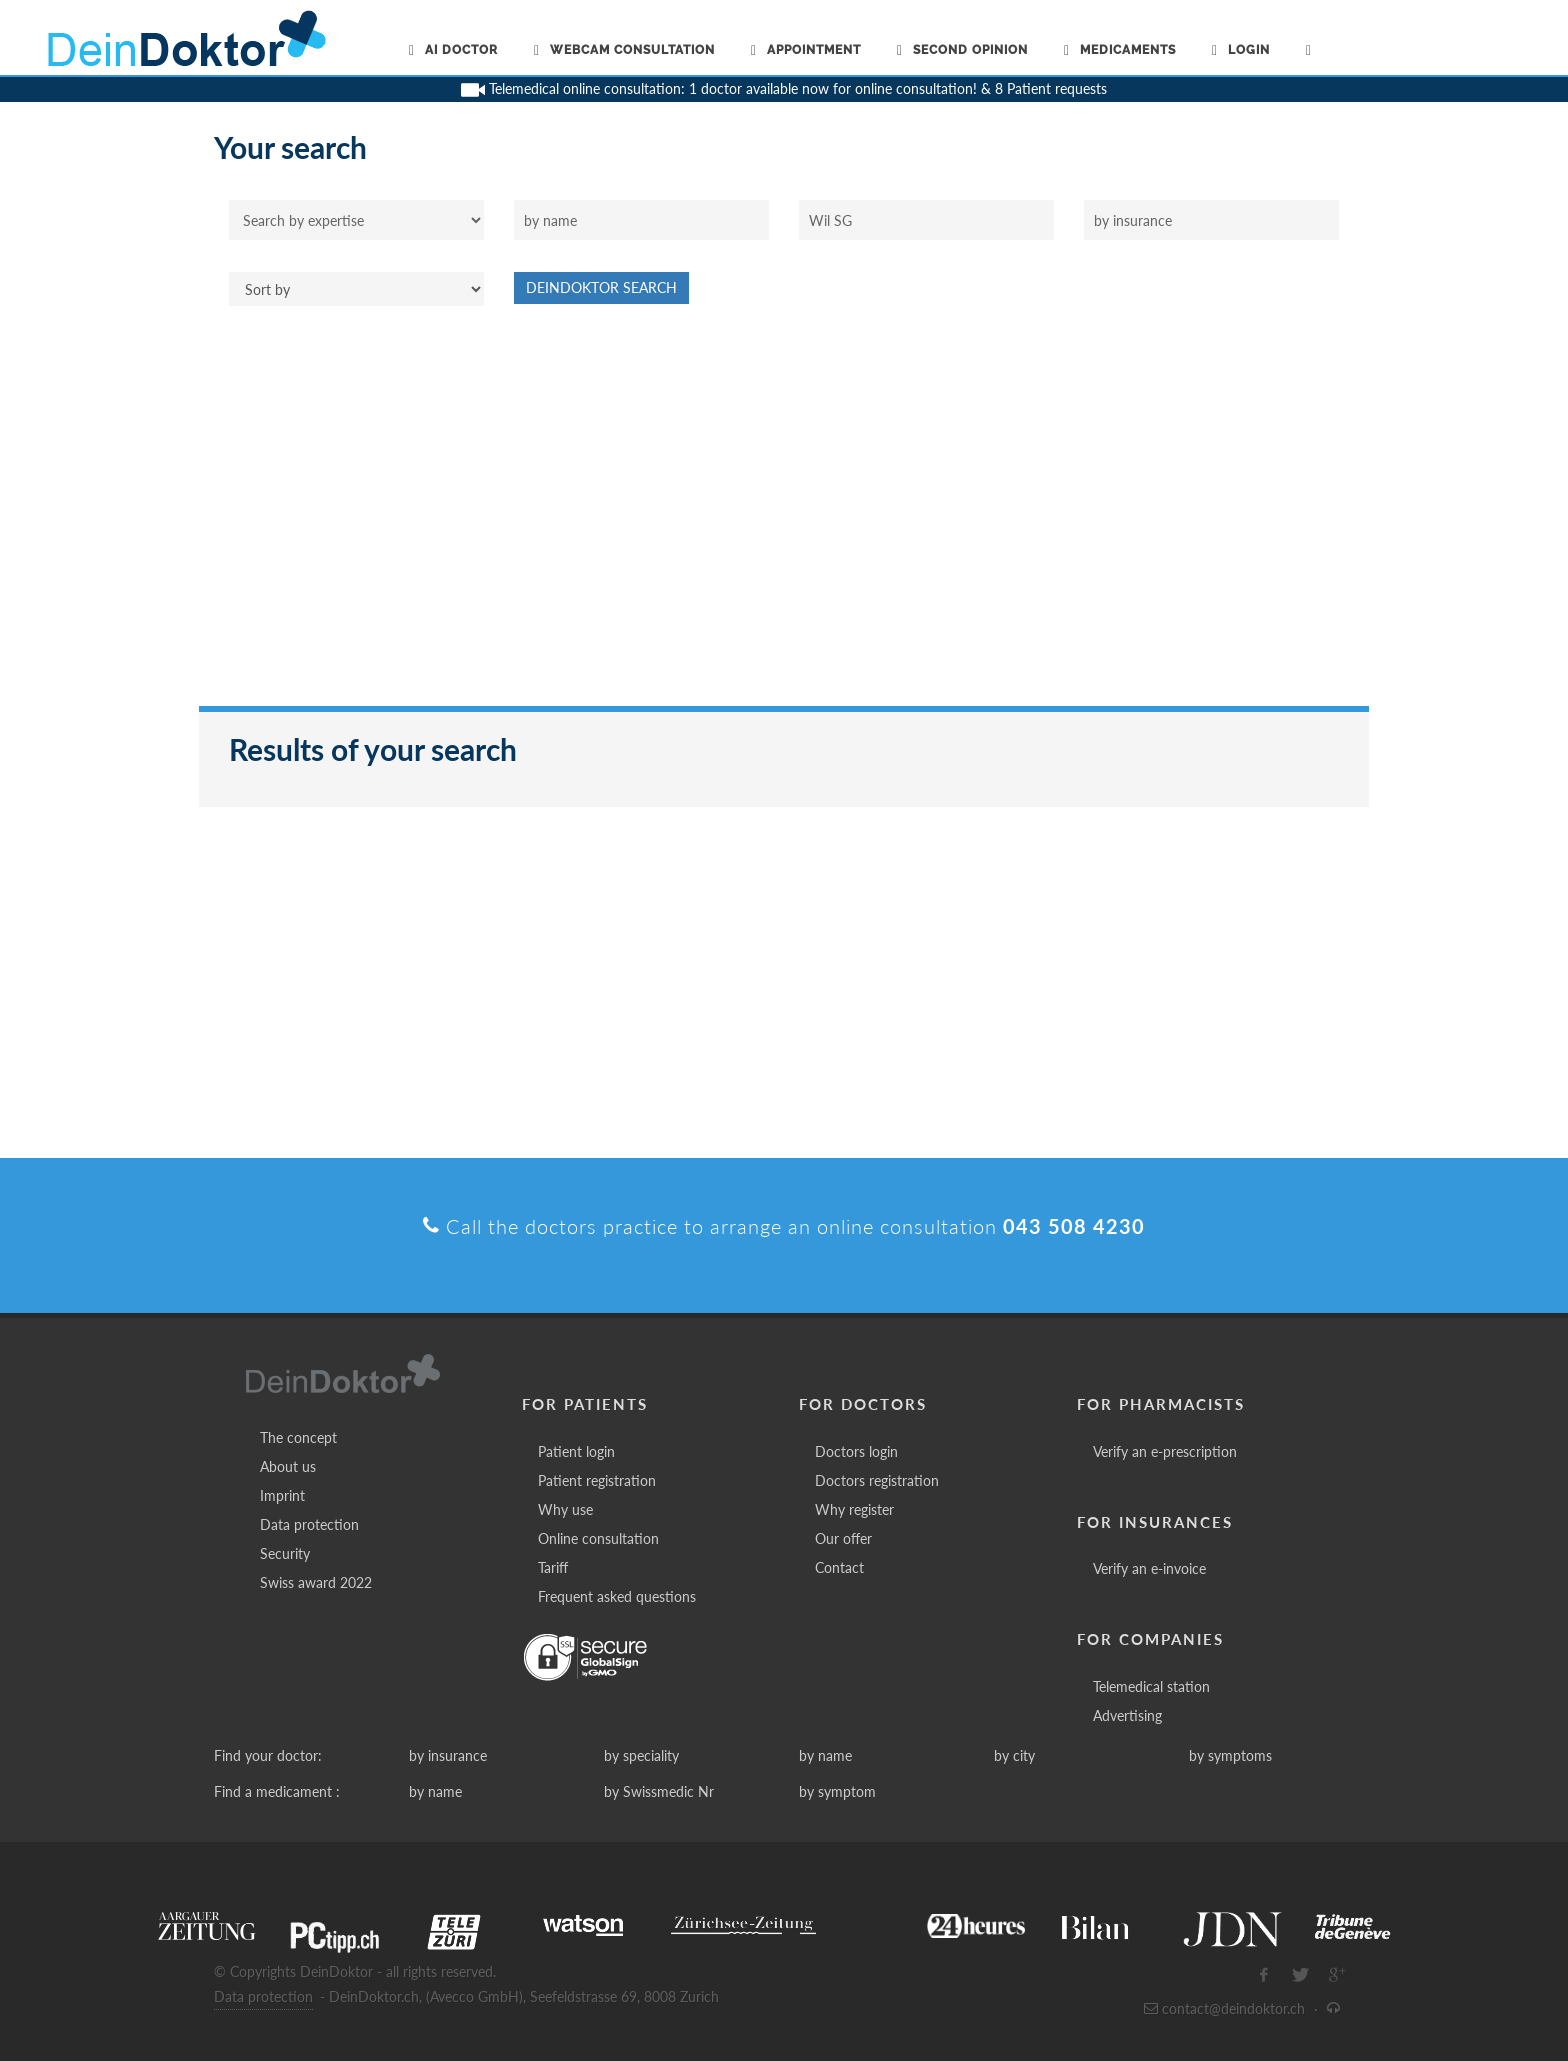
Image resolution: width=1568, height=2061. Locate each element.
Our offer (843, 1538)
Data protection (309, 1524)
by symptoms (1230, 1755)
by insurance (448, 1755)
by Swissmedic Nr (659, 1791)
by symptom (837, 1791)
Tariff (553, 1567)
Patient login (576, 1451)
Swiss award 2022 (316, 1582)
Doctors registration (877, 1480)
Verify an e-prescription (1165, 1451)
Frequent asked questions (617, 1596)
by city (1014, 1755)
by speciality (641, 1755)
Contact (839, 1567)
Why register (854, 1509)
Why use (565, 1509)
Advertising (1127, 1715)
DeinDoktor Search (601, 287)
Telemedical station (1151, 1686)
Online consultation (598, 1538)
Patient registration (597, 1480)
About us (288, 1466)
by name (825, 1755)
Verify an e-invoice (1149, 1568)
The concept (298, 1437)
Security (285, 1553)
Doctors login (856, 1451)
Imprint (282, 1495)
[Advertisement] (784, 516)
